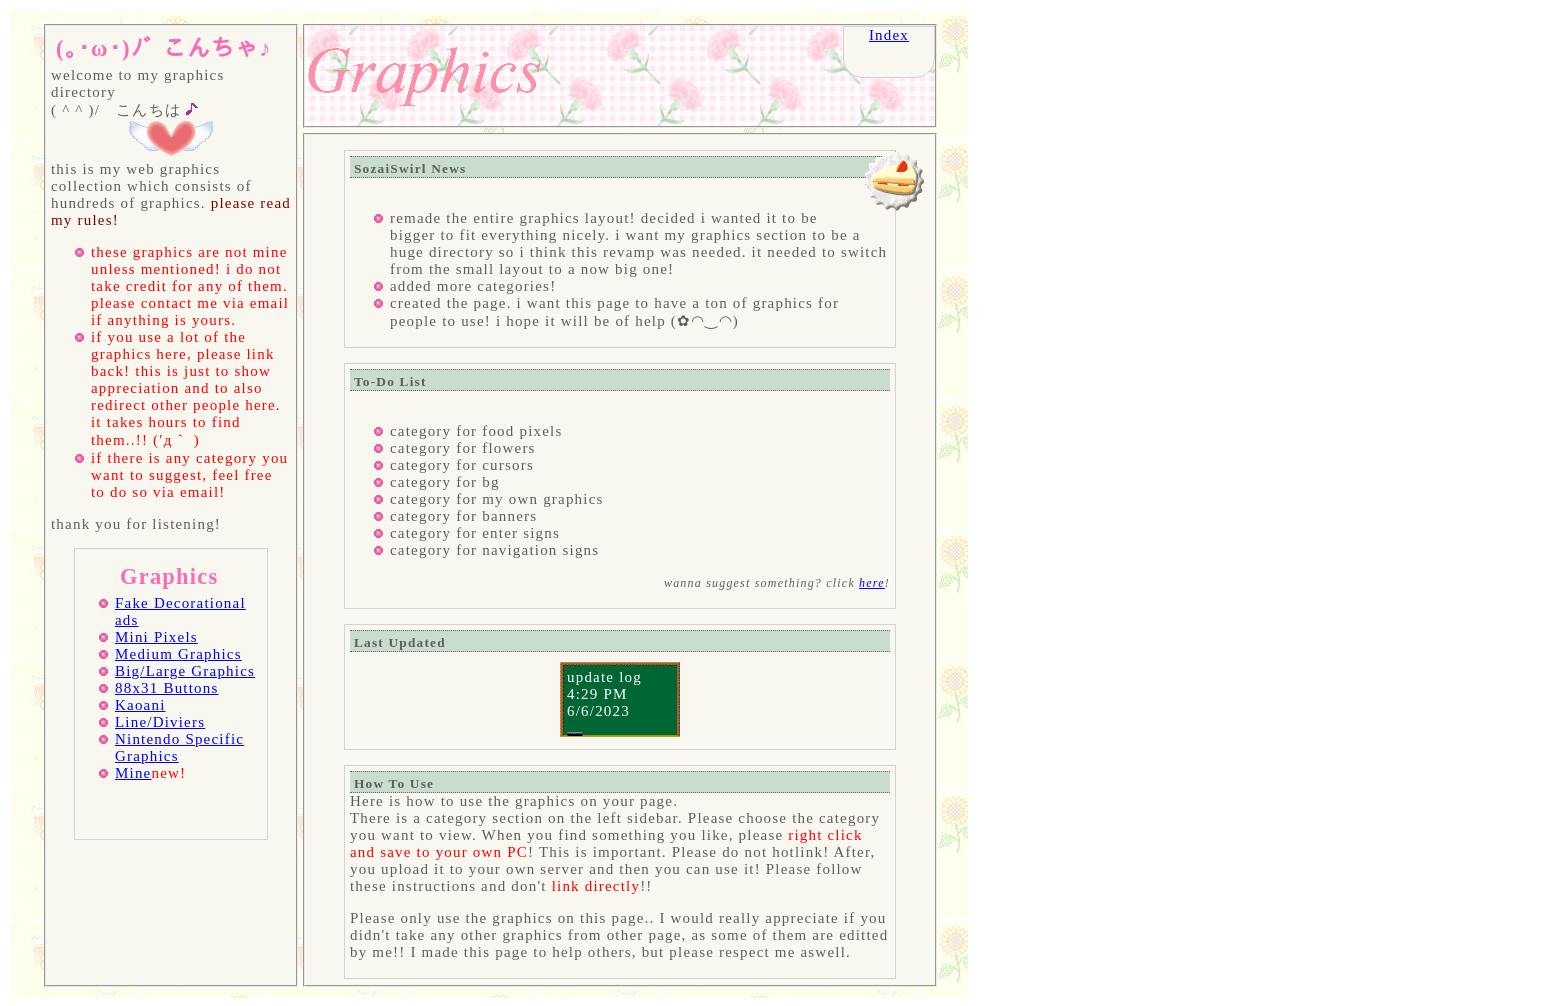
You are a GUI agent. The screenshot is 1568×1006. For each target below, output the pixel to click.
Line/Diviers (160, 722)
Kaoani (140, 705)
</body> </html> (620, 560)
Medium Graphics (178, 654)
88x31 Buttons (167, 688)
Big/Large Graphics (185, 671)
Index (889, 35)
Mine (133, 773)
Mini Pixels (156, 637)
